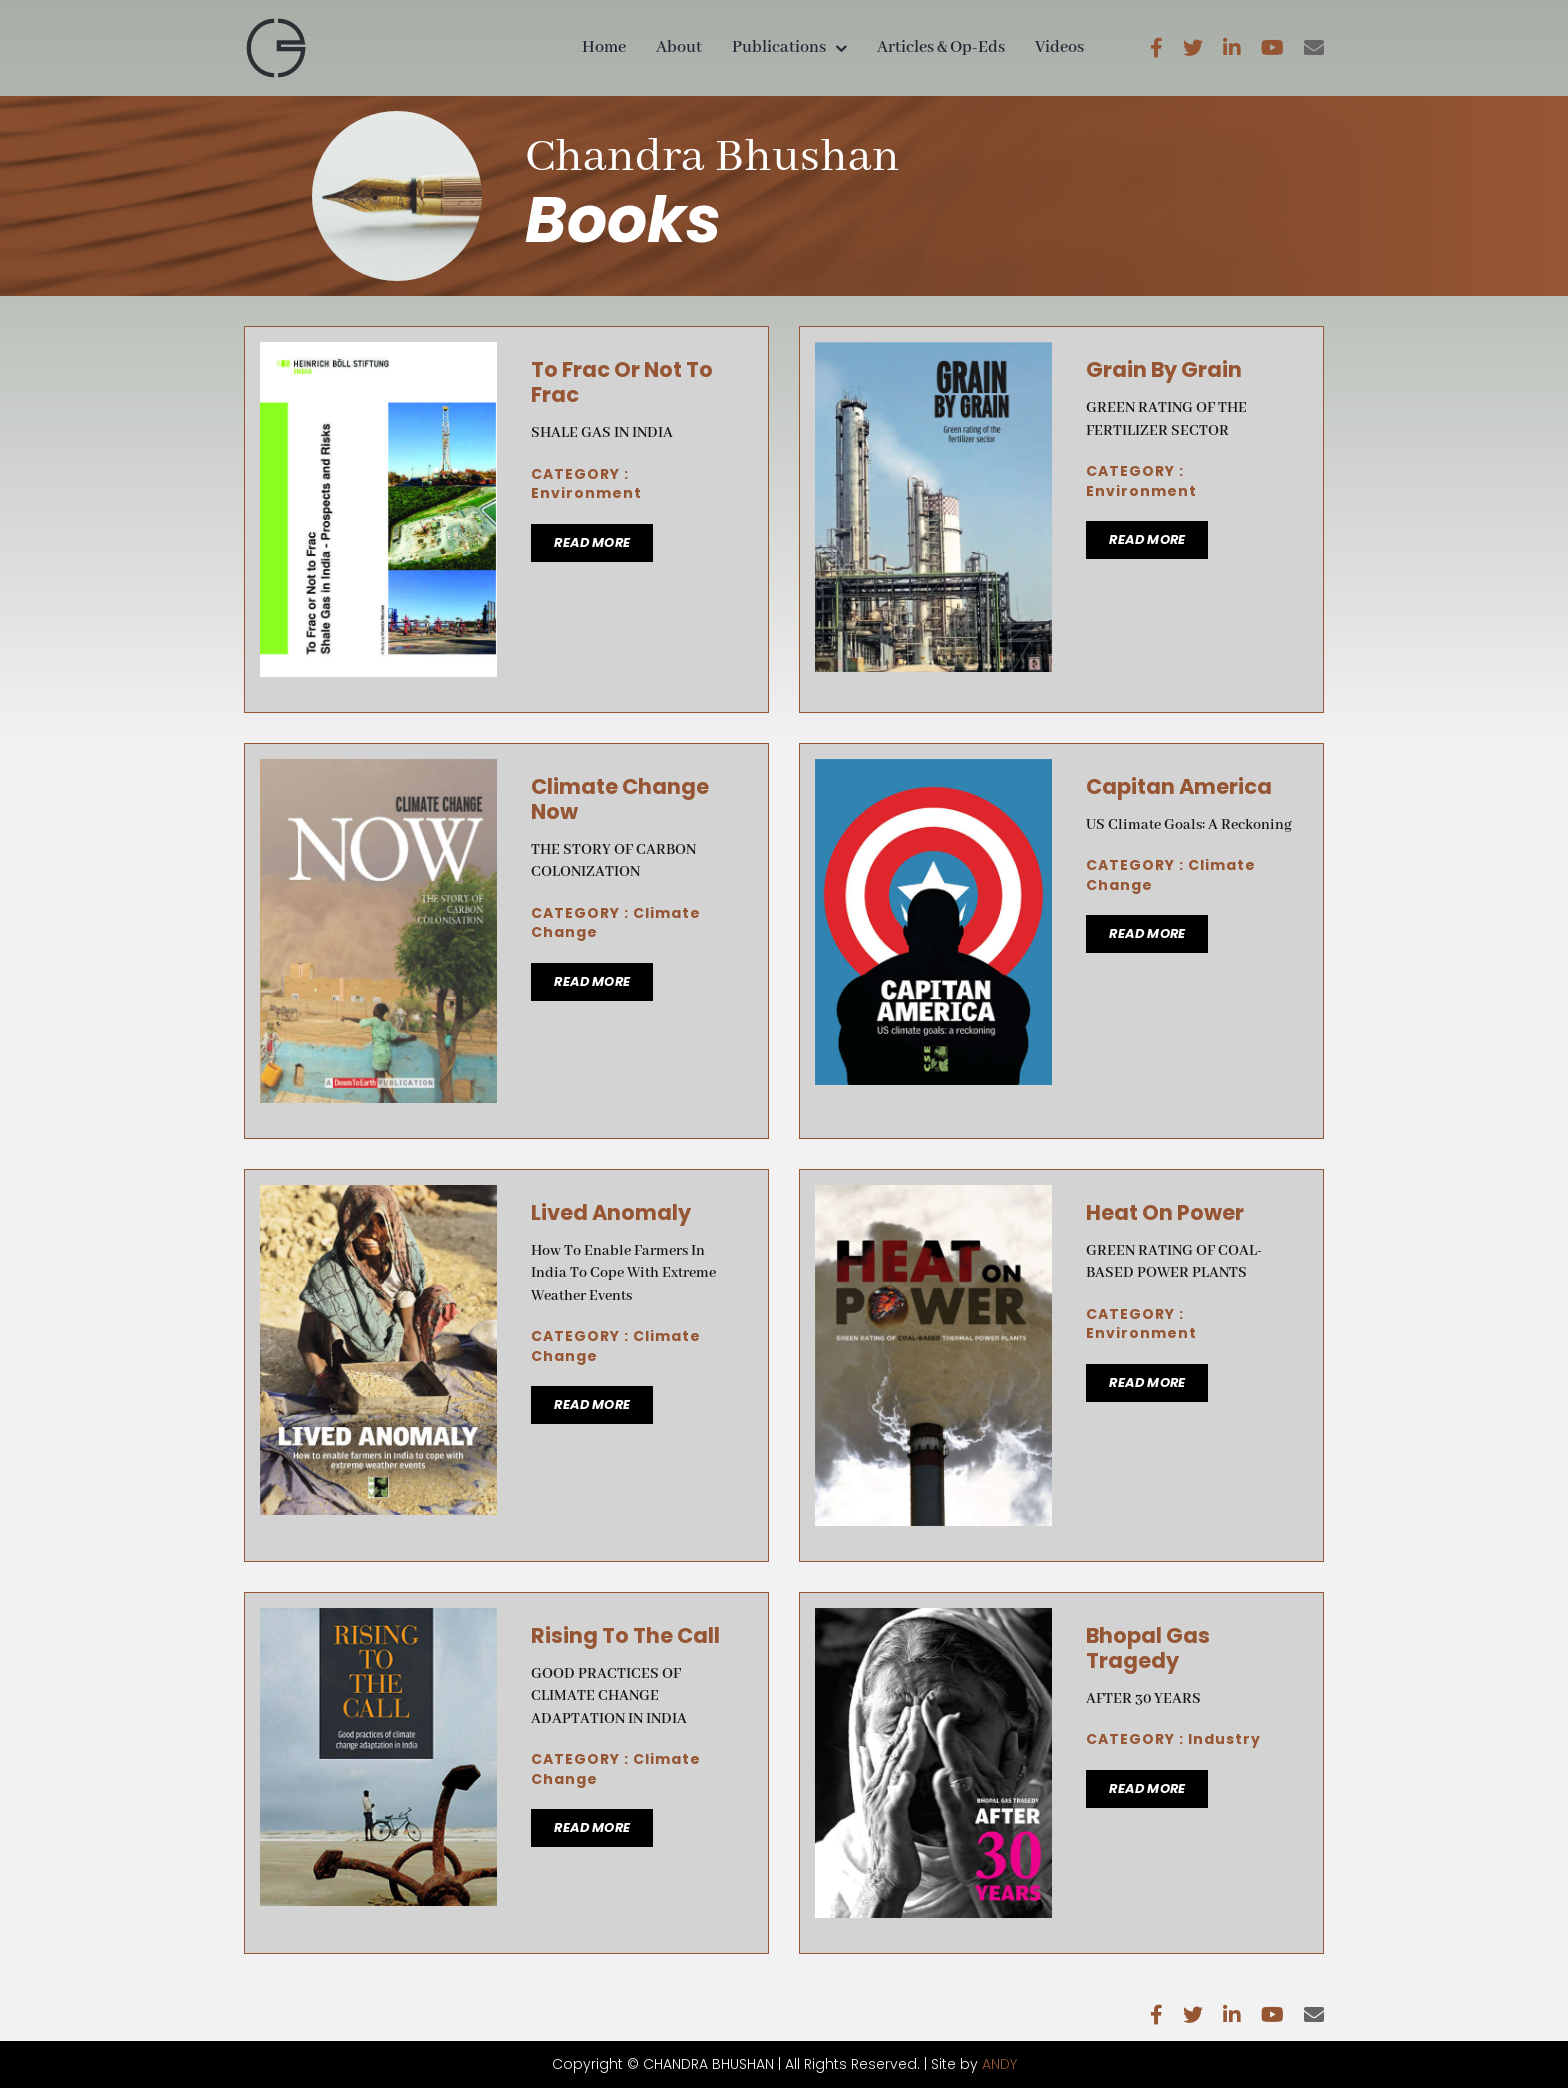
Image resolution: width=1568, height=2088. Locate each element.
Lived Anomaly (611, 1212)
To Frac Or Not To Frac (622, 382)
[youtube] (1272, 48)
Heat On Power (1165, 1212)
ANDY (999, 2064)
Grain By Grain (1164, 369)
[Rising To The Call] (378, 1620)
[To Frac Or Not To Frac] (378, 354)
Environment (586, 493)
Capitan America (1179, 786)
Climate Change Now (620, 799)
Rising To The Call (625, 1635)
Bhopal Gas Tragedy (1148, 1648)
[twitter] (1193, 48)
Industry (1224, 1739)
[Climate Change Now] (378, 771)
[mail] (1314, 48)
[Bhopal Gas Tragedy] (933, 1620)
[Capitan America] (933, 771)
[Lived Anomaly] (378, 1197)
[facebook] (1156, 48)
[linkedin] (1232, 48)
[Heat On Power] (933, 1197)
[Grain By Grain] (933, 354)
